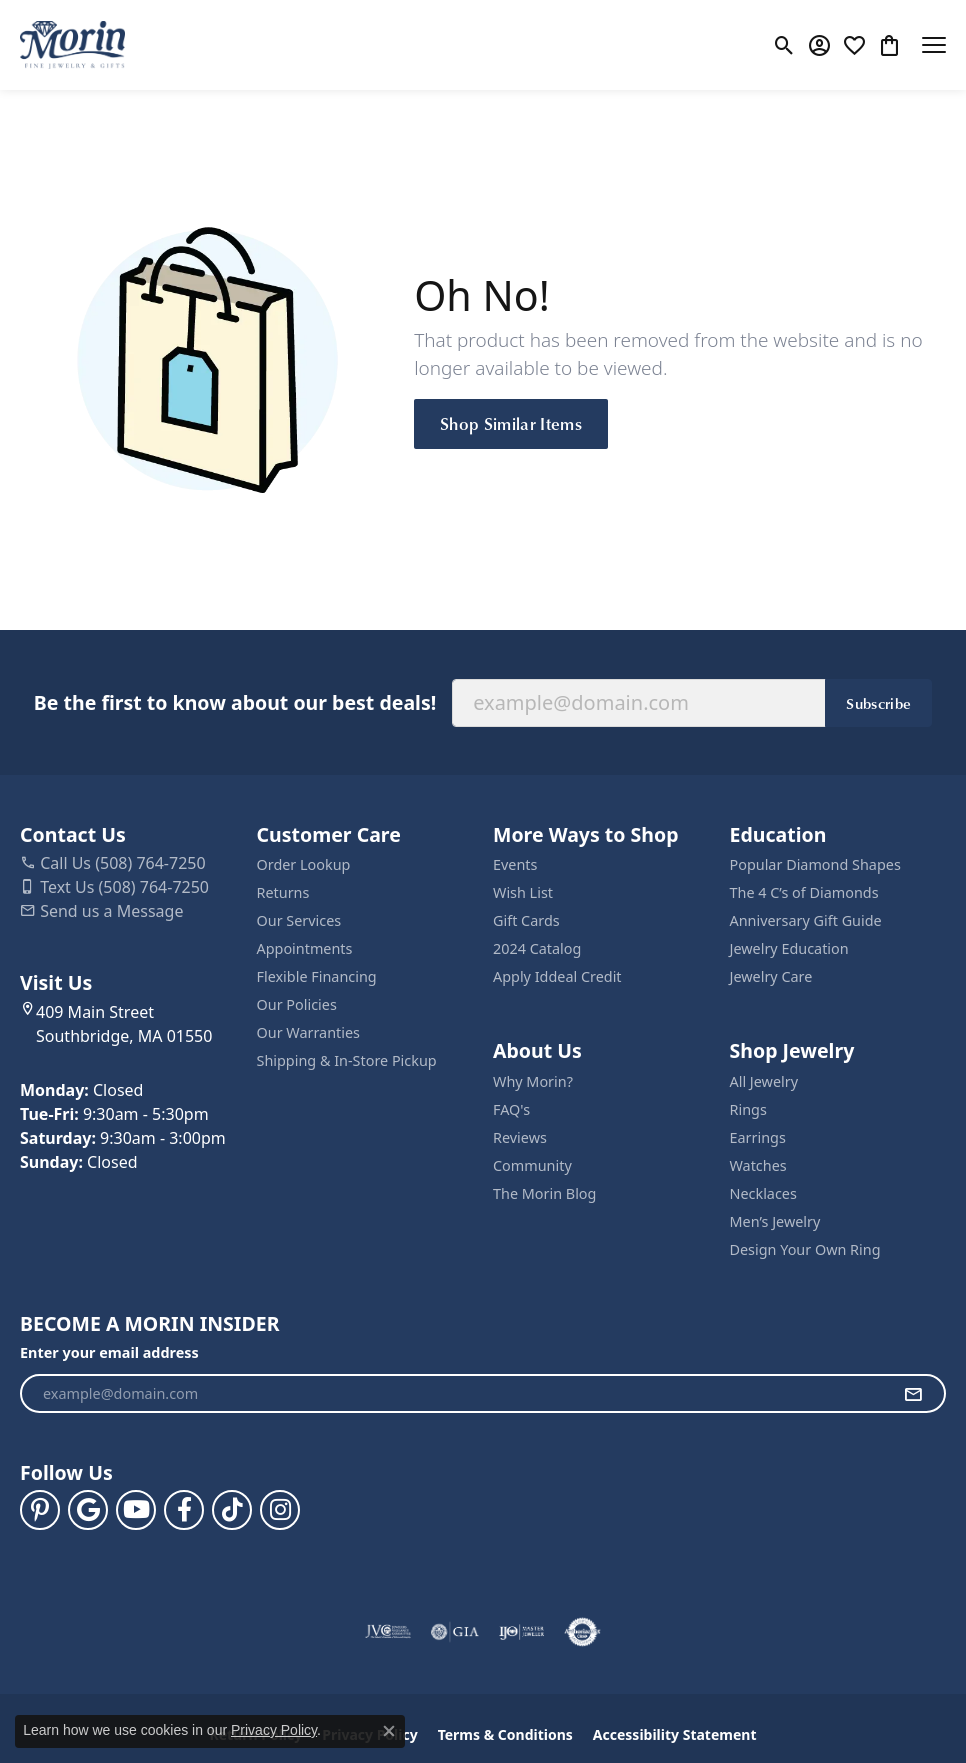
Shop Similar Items (511, 423)
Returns (283, 892)
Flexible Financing (317, 976)
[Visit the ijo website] (521, 1632)
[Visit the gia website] (455, 1632)
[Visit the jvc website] (388, 1632)
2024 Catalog (537, 948)
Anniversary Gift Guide (806, 920)
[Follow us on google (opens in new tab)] (88, 1510)
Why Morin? (533, 1081)
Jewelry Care (771, 976)
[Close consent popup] (389, 1731)
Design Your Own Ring (805, 1249)
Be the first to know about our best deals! (235, 702)
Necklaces (763, 1193)
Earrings (758, 1137)
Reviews (520, 1137)
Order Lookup (304, 864)
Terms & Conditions (505, 1734)
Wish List (523, 892)
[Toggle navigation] (934, 45)
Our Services (299, 920)
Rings (748, 1109)
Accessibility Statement (675, 1734)
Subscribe (878, 703)
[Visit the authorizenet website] (582, 1632)
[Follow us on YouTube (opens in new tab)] (136, 1510)
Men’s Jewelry (775, 1221)
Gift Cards (526, 920)
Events (515, 864)
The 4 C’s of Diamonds (804, 892)
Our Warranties (308, 1032)
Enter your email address (109, 1352)
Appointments (305, 948)
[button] (784, 45)
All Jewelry (764, 1081)
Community (532, 1165)
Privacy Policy (274, 1730)
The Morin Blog (544, 1193)
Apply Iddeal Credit (557, 976)
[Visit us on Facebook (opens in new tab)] (184, 1510)
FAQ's (511, 1109)
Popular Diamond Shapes (815, 864)
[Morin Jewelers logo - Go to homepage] (72, 45)
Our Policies (297, 1004)
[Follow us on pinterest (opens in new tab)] (40, 1510)
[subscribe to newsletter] (913, 1394)
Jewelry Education (789, 948)
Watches (758, 1165)
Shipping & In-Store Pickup (347, 1060)
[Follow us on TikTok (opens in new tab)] (232, 1510)
